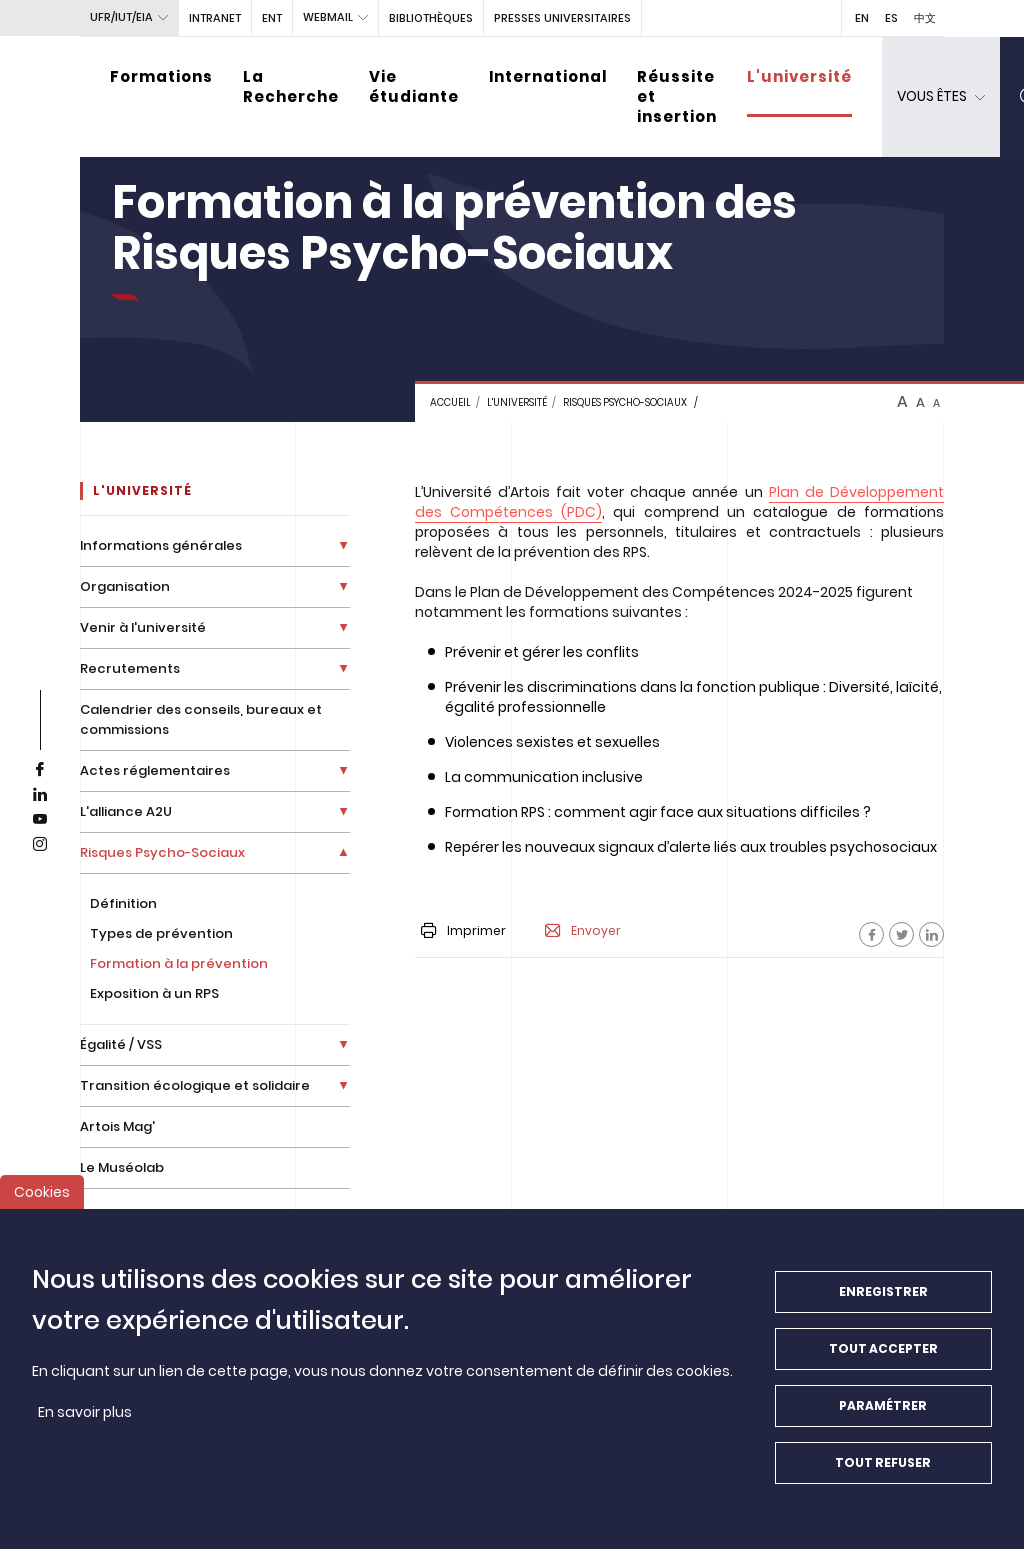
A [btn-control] (902, 402)
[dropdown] (941, 97)
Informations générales (161, 545)
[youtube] (40, 820)
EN (862, 18)
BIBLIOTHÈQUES (431, 18)
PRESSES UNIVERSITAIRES (562, 18)
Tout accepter (883, 1365)
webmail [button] (328, 17)
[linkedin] (40, 795)
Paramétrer (883, 1422)
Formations (161, 76)
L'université (799, 76)
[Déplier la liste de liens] (343, 545)
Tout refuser (883, 1479)
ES (891, 18)
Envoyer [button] (583, 931)
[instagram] (40, 845)
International (548, 76)
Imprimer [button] (463, 930)
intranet (215, 18)
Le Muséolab (122, 1167)
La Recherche (291, 86)
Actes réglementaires (155, 770)
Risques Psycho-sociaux (625, 402)
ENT (272, 18)
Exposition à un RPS (154, 993)
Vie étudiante (414, 86)
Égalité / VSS (121, 1044)
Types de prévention (161, 933)
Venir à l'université (143, 627)
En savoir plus (85, 1429)
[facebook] (40, 770)
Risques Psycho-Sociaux (162, 852)
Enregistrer (883, 1308)
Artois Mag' (117, 1126)
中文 (925, 18)
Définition (123, 903)
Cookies (42, 1209)
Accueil (450, 402)
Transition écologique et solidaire (195, 1085)
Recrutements (130, 668)
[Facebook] (871, 934)
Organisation (125, 586)
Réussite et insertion (677, 96)
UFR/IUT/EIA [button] (121, 17)
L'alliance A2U (126, 811)
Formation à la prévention (179, 963)
